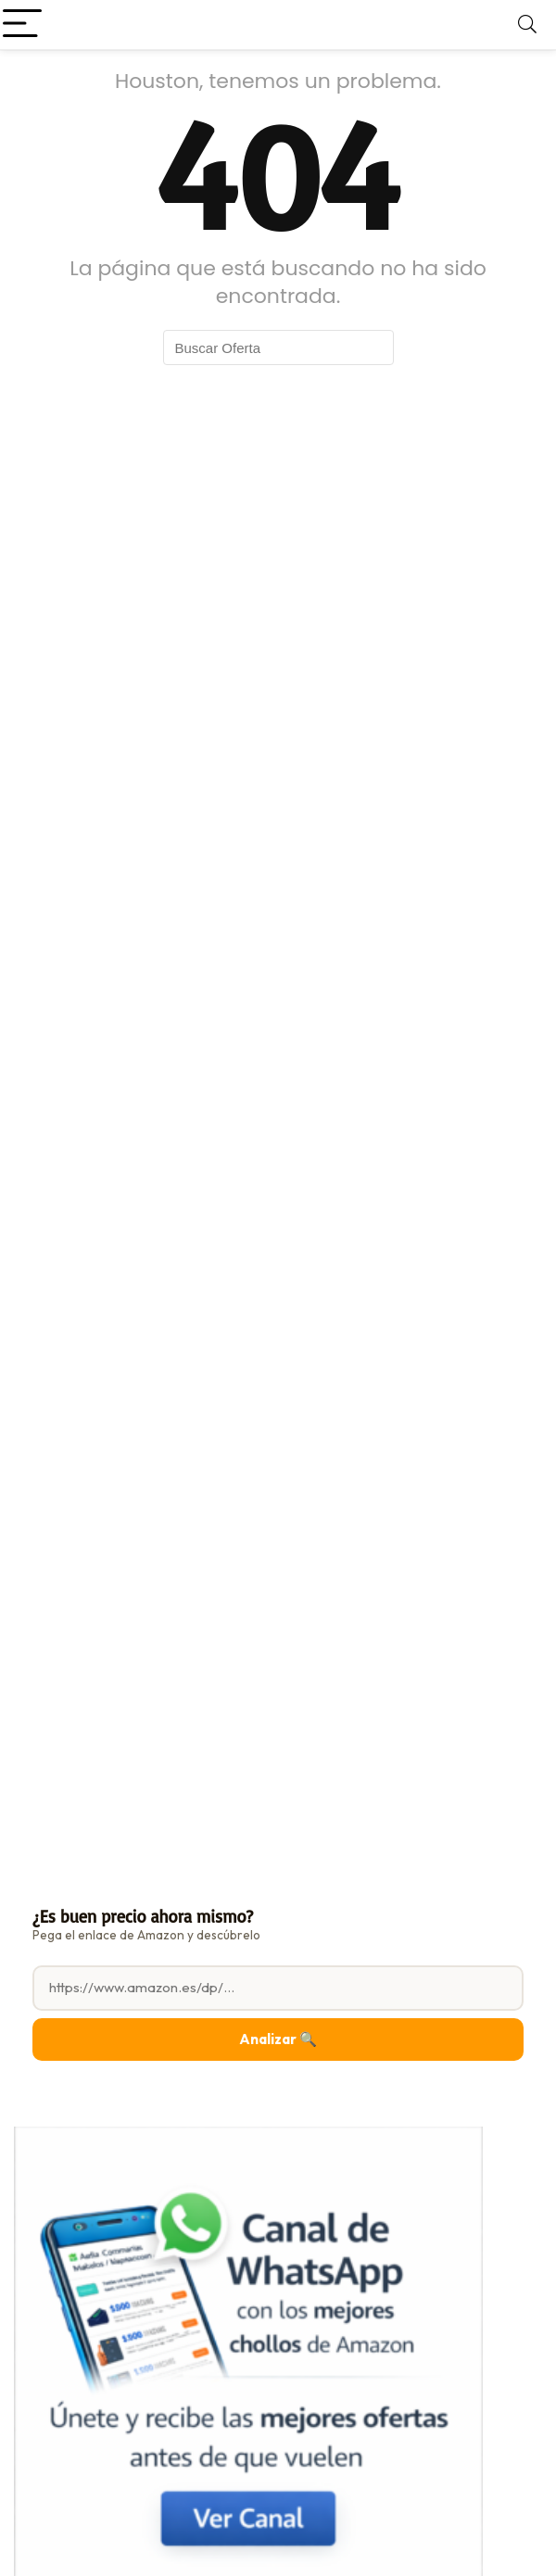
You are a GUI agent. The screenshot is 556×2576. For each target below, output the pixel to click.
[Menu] (22, 24)
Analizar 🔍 (278, 2039)
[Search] (527, 24)
